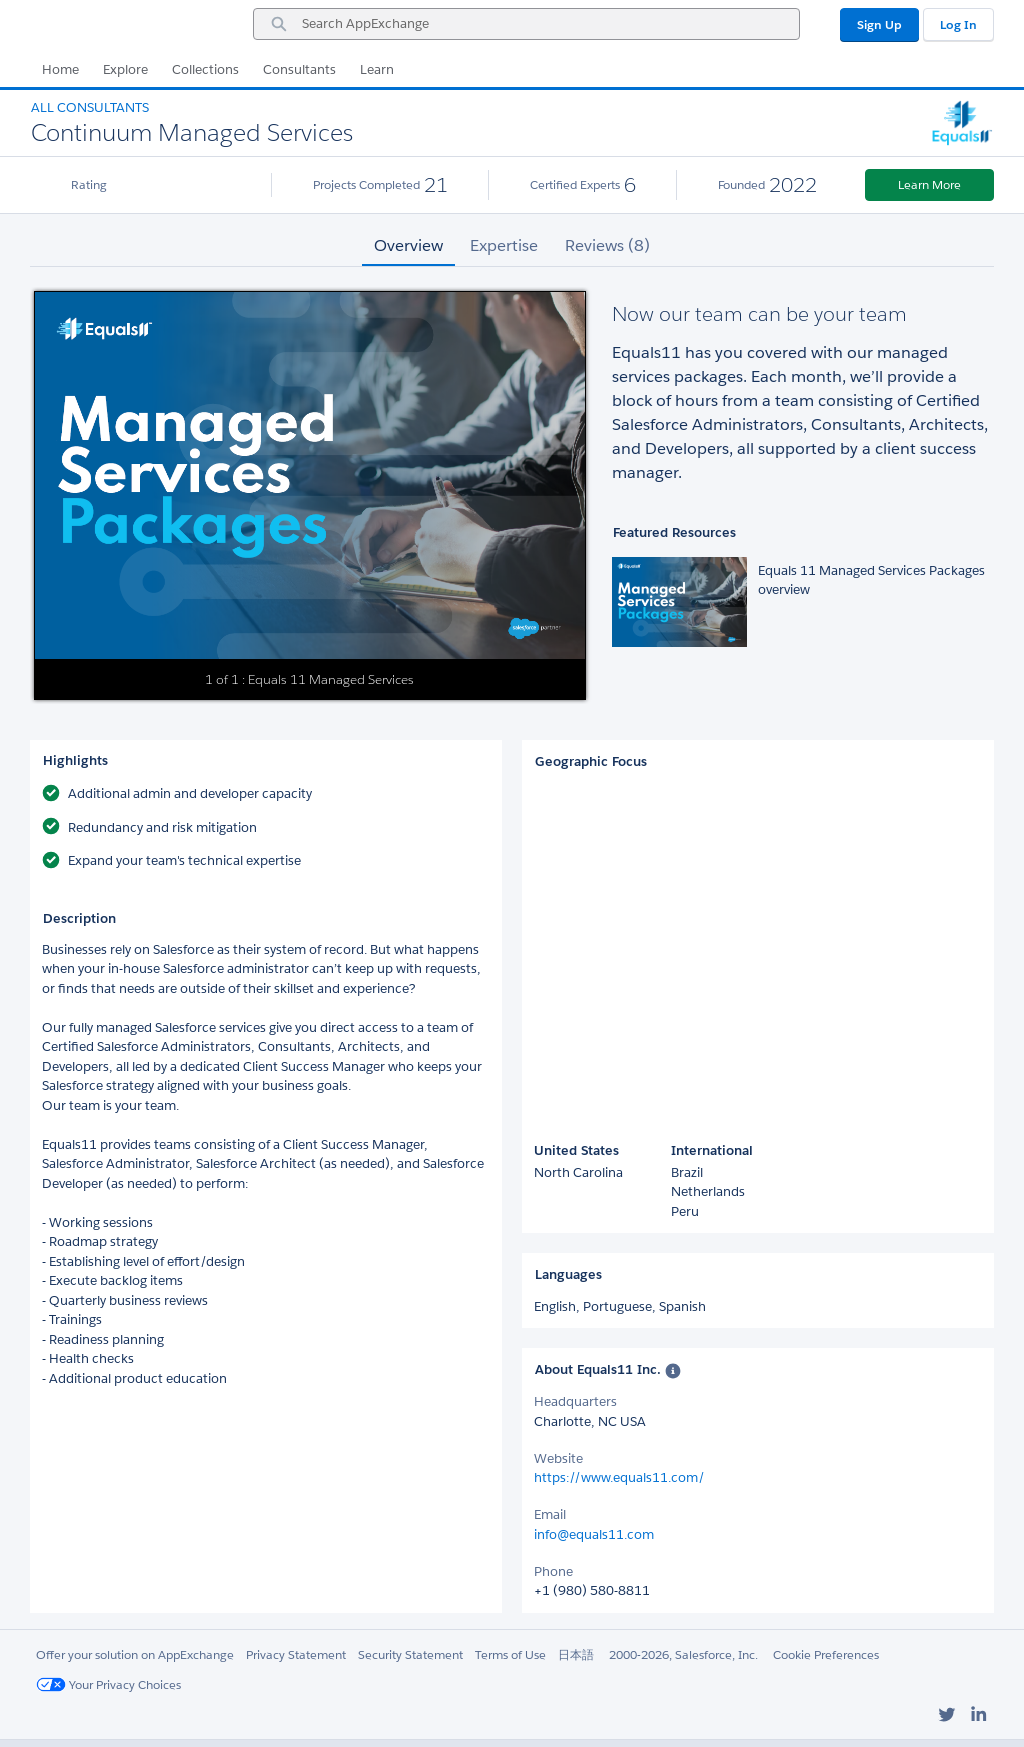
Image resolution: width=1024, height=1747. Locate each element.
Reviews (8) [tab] (607, 245)
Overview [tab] (408, 245)
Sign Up (879, 24)
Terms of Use (510, 1654)
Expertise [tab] (504, 245)
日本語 (576, 1654)
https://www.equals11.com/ (619, 1477)
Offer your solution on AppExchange (135, 1654)
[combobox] (526, 24)
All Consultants (90, 107)
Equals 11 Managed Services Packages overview (871, 580)
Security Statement (410, 1654)
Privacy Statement (296, 1654)
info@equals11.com (594, 1534)
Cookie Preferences (826, 1654)
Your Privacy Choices (108, 1684)
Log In (958, 24)
